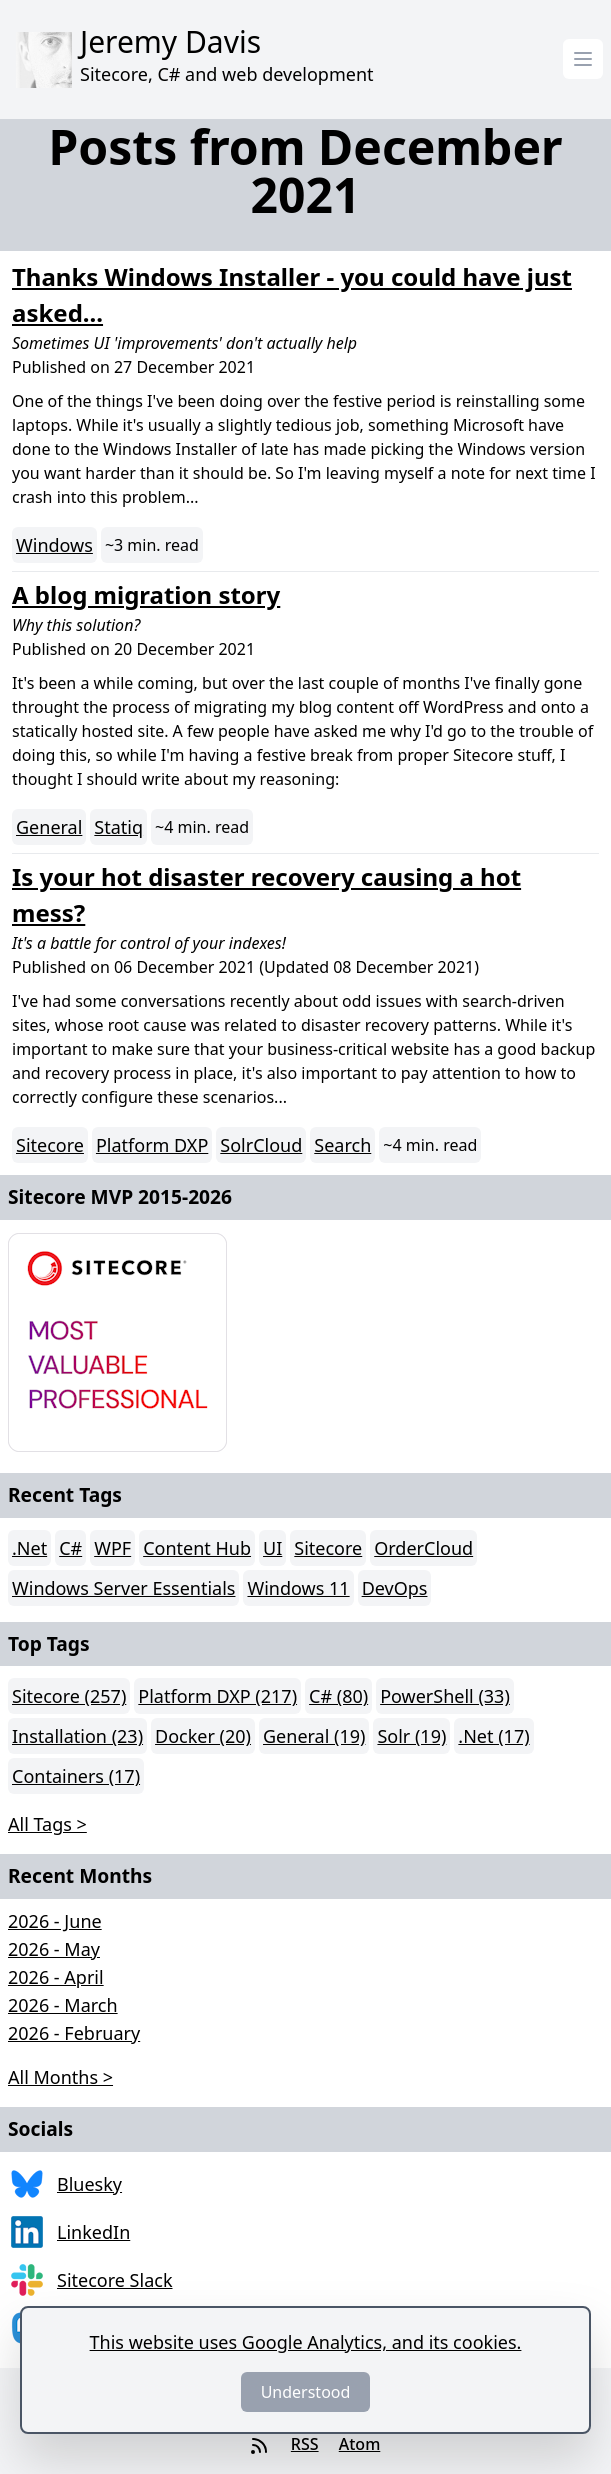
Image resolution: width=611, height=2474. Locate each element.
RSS (305, 2444)
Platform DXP (152, 1145)
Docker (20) (203, 1736)
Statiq (118, 827)
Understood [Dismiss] (306, 2392)
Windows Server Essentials (123, 1588)
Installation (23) (77, 1736)
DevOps (395, 1588)
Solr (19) (411, 1736)
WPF (112, 1548)
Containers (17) (76, 1776)
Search (342, 1145)
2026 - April (56, 1977)
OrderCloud (423, 1548)
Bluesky (89, 2184)
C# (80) (338, 1696)
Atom (360, 2444)
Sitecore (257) (69, 1696)
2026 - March (63, 2005)
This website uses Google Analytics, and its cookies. (306, 2342)
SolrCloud (261, 1145)
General (49, 827)
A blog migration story (146, 594)
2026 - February (74, 2033)
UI (272, 1548)
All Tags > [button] (47, 1824)
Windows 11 (298, 1588)
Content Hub (197, 1548)
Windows (54, 545)
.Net (29, 1548)
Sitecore (50, 1145)
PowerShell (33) (445, 1696)
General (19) (314, 1736)
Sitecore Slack (115, 2280)
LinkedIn (93, 2232)
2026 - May (54, 1949)
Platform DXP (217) (217, 1696)
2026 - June (55, 1921)
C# (70, 1548)
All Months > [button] (60, 2077)
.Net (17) (493, 1736)
